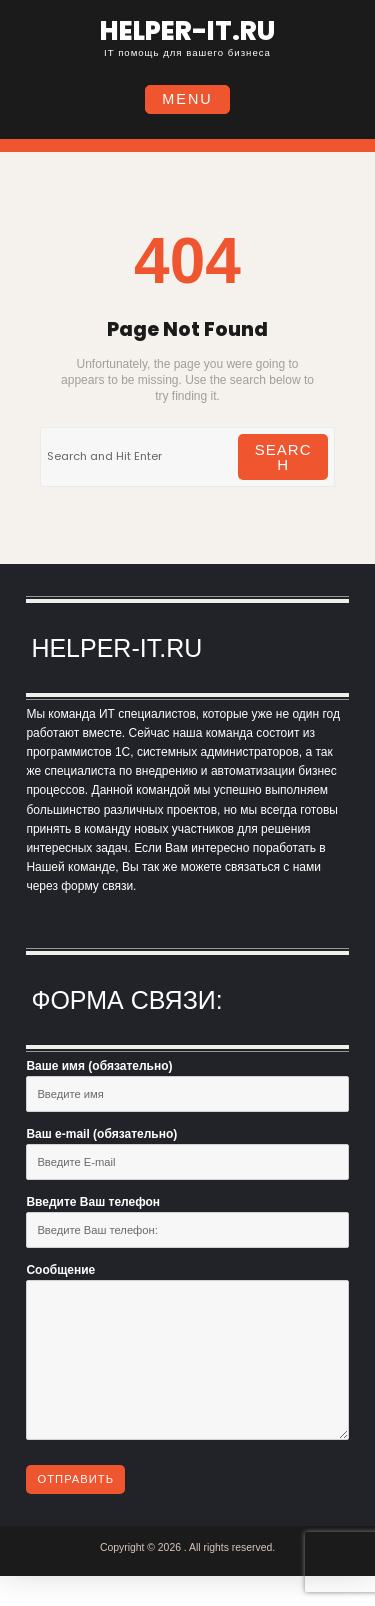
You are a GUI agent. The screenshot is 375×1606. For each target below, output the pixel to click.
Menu (187, 99)
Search (283, 457)
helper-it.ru (187, 31)
